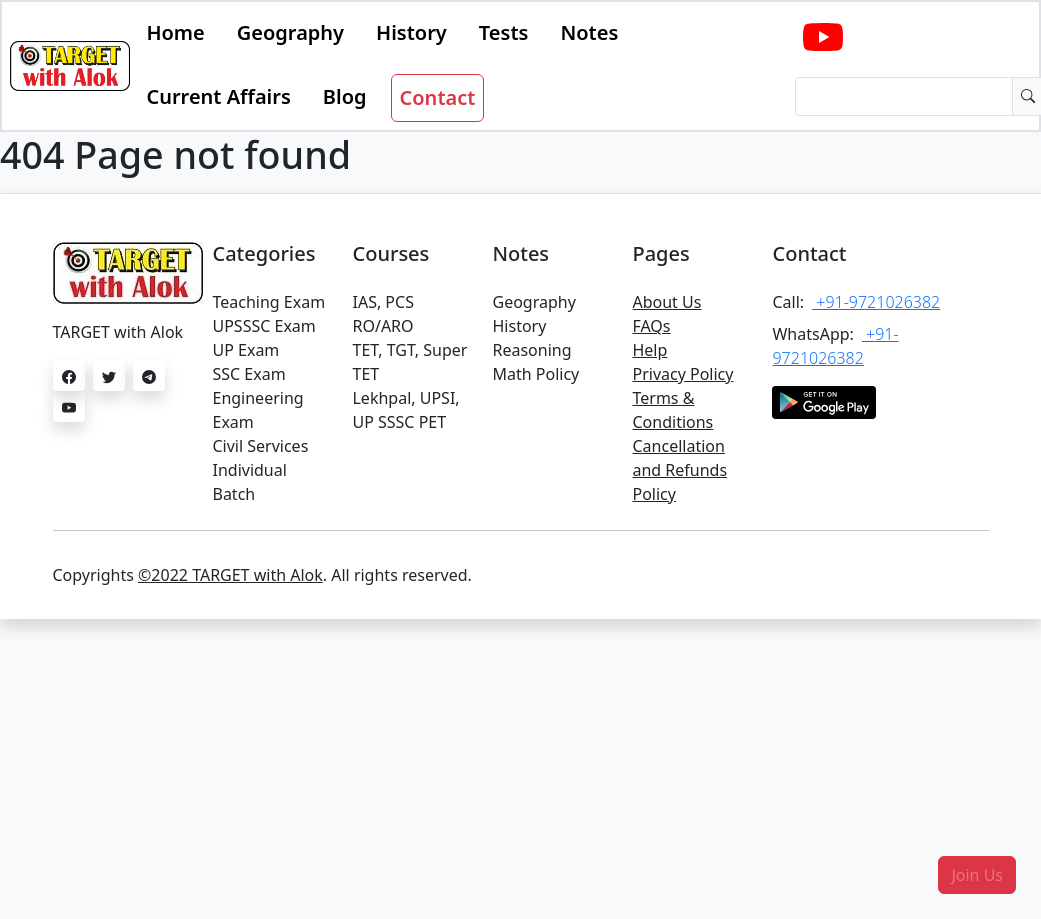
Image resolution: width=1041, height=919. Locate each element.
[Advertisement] (520, 769)
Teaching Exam (268, 302)
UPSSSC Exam (263, 326)
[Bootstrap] (70, 66)
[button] (977, 875)
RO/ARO (382, 326)
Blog (345, 96)
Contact (438, 97)
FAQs (651, 326)
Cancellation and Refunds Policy (679, 470)
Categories (263, 253)
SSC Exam (248, 374)
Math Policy (535, 374)
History (411, 32)
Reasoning (531, 350)
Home (175, 32)
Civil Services (260, 446)
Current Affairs (218, 96)
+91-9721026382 (876, 302)
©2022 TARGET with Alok (230, 575)
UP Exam (245, 350)
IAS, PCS (382, 302)
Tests (504, 32)
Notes (589, 32)
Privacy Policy (682, 374)
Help (649, 350)
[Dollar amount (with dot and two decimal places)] (904, 96)
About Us (666, 302)
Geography (290, 32)
